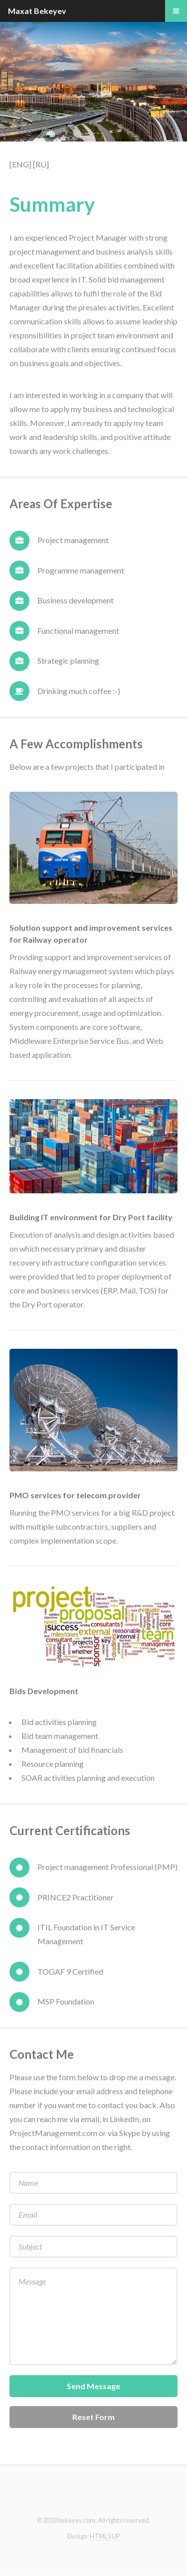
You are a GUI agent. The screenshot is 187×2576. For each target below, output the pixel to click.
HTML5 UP (105, 2536)
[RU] (41, 164)
